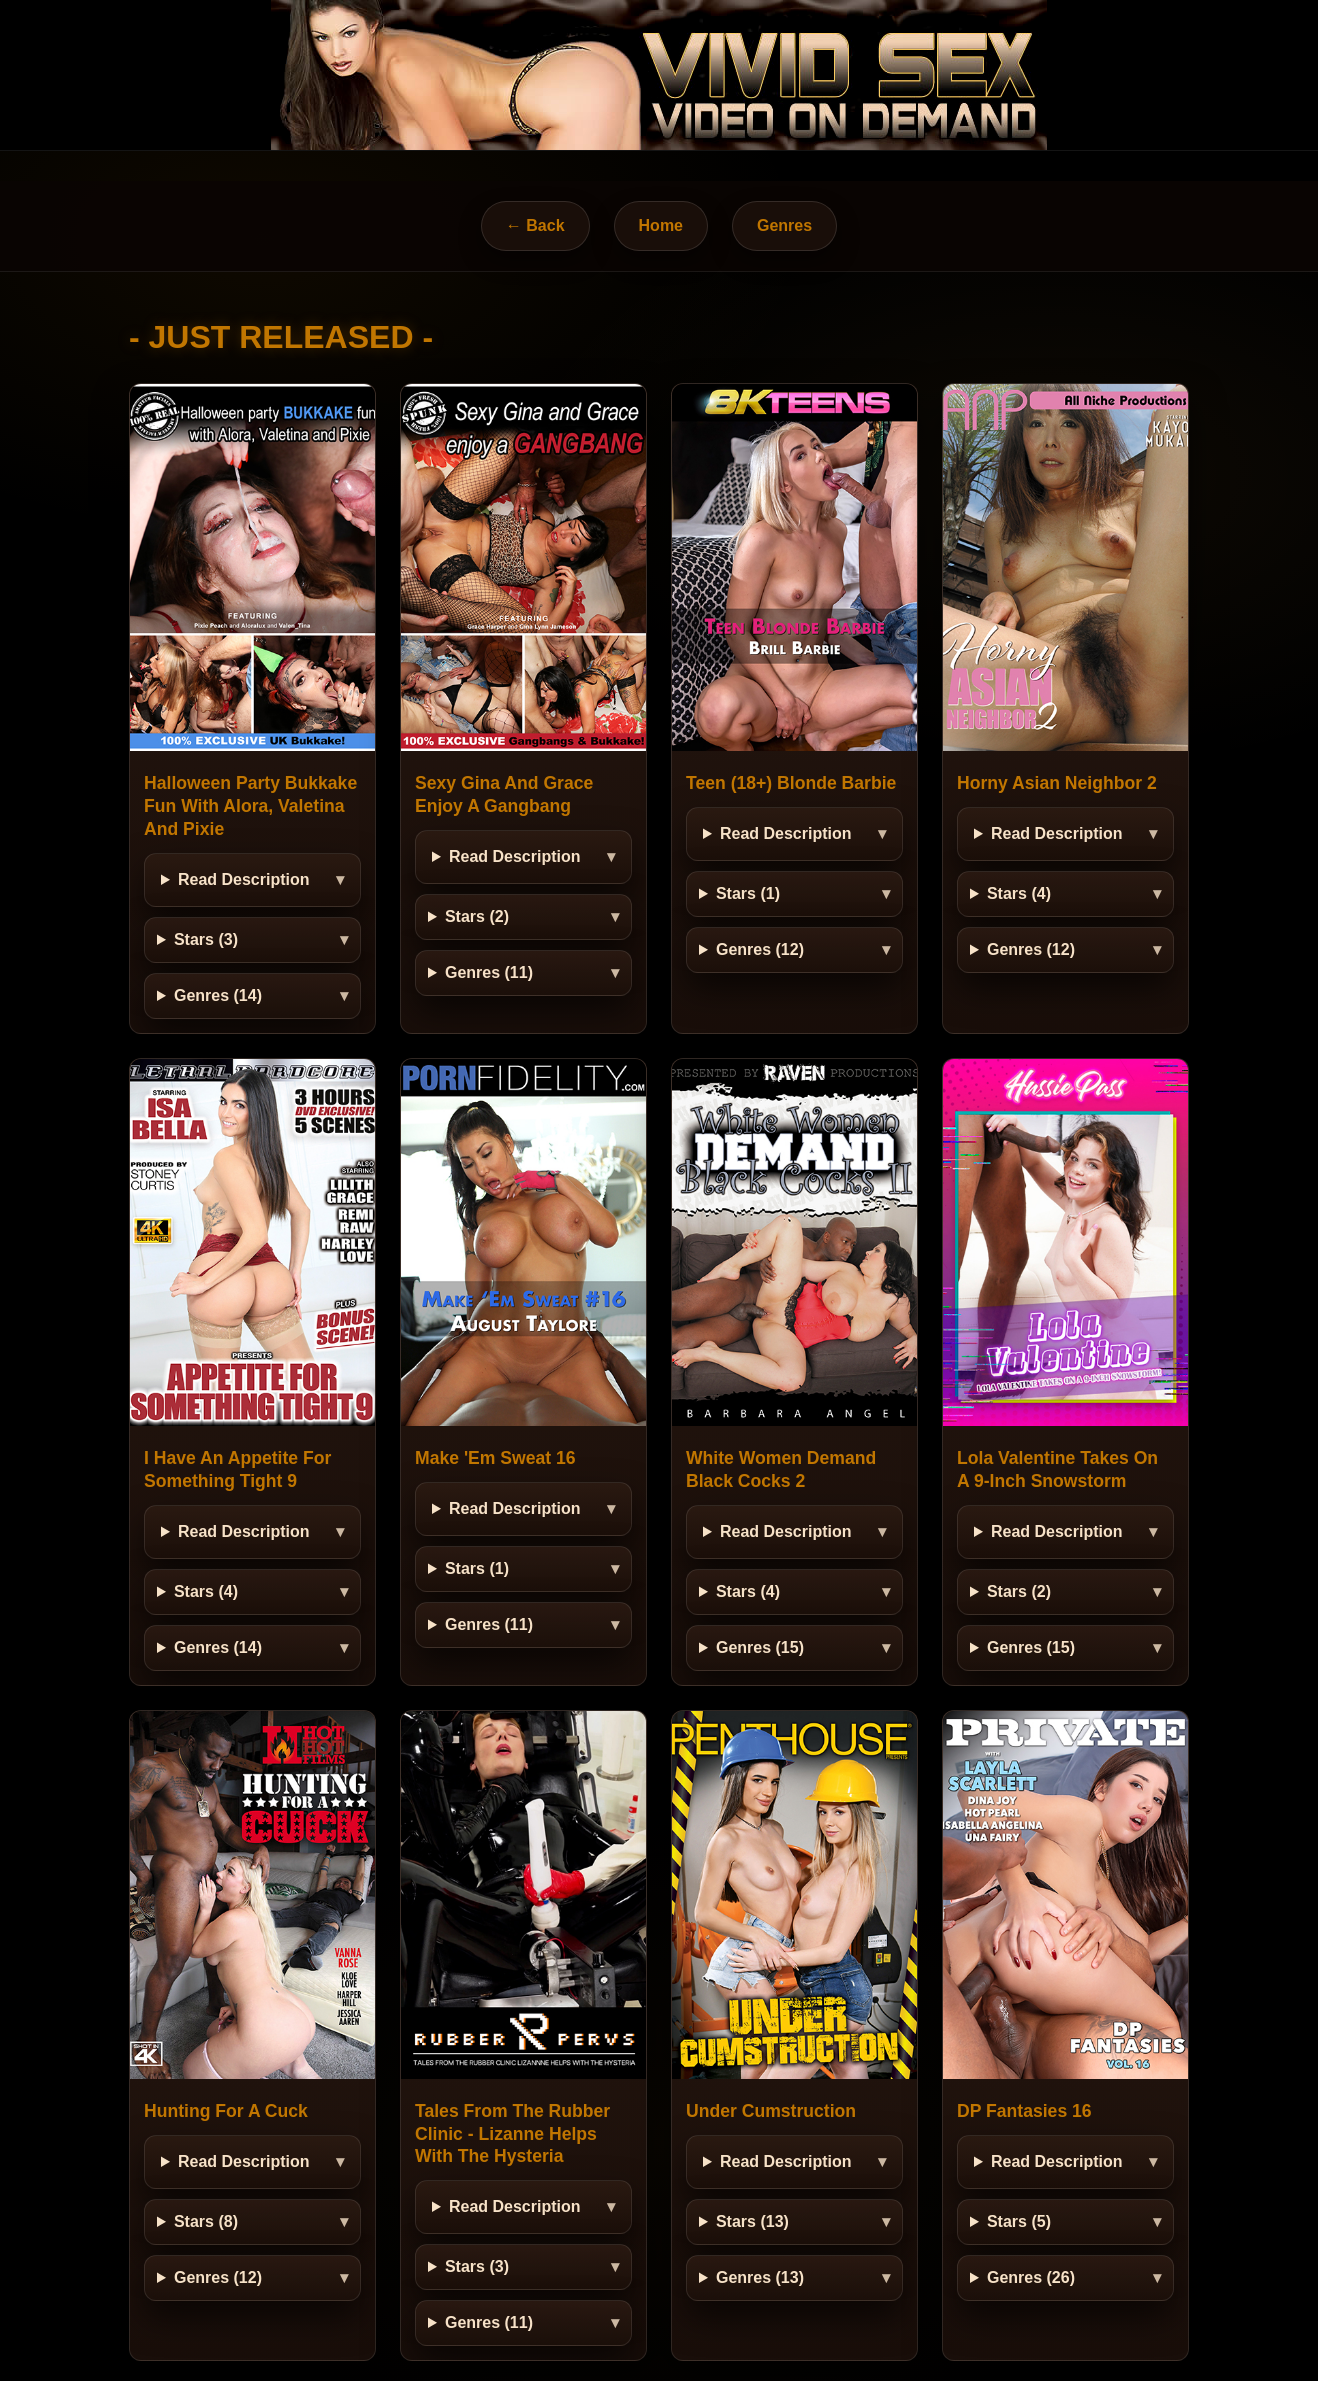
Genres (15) (760, 1647)
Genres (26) (1031, 2277)
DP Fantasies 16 (1024, 2111)
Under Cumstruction (771, 2111)
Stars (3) (206, 939)
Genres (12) (760, 949)
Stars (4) (1019, 893)
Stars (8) (206, 2221)
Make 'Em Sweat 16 (495, 1458)
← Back (535, 225)
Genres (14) (218, 995)
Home (661, 225)
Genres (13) (760, 2277)
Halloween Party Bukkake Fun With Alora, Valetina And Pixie (250, 806)
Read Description (244, 879)
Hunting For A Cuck (226, 2111)
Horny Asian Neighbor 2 (1057, 783)
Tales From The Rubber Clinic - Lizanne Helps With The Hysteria (512, 2134)
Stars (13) (752, 2221)
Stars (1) (748, 893)
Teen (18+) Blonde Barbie (791, 783)
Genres (784, 225)
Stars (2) (477, 916)
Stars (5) (1019, 2221)
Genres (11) (489, 972)
